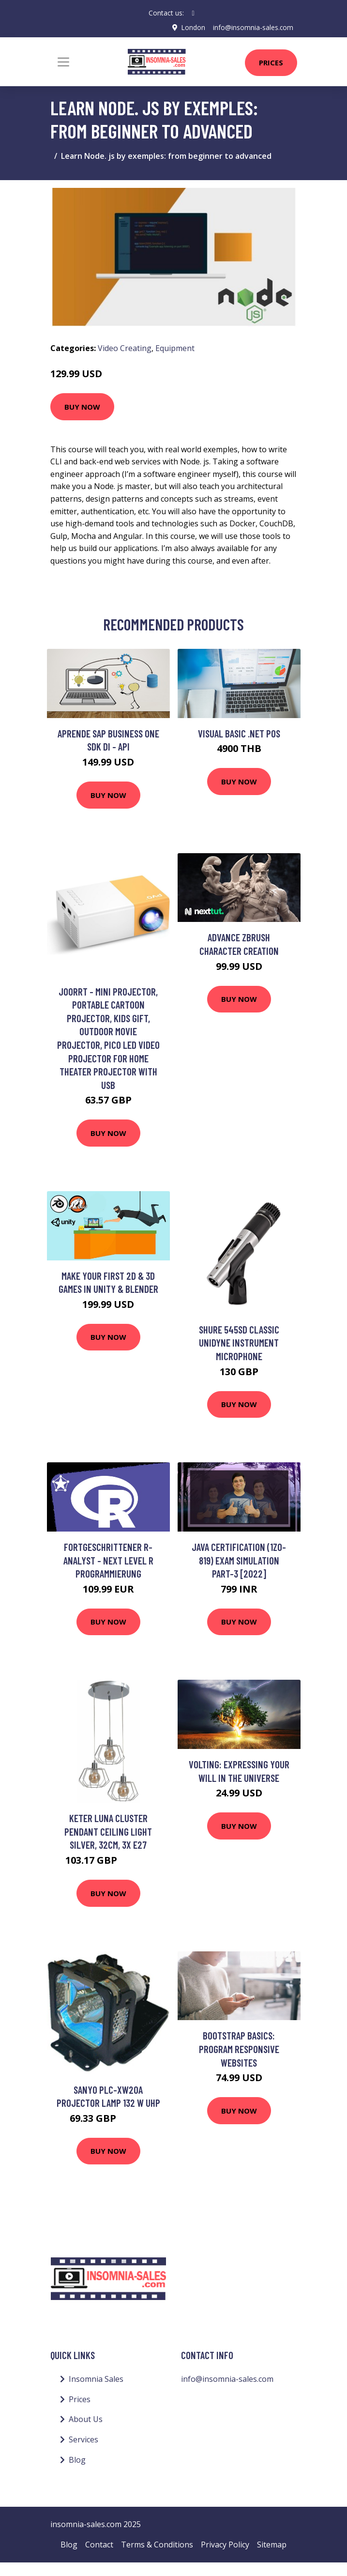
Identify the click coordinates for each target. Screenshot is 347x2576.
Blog (77, 2459)
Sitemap (272, 2544)
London (193, 27)
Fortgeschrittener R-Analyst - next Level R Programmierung (108, 1560)
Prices (271, 62)
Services (83, 2439)
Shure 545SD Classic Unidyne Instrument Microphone (239, 1342)
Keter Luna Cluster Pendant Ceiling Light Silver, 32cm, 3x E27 (108, 1831)
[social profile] (193, 13)
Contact (99, 2544)
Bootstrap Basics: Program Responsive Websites (239, 2048)
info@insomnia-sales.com (252, 27)
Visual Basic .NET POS (239, 733)
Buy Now (82, 406)
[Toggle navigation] (63, 61)
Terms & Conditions (157, 2544)
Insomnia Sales (96, 2379)
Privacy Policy (225, 2544)
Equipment (175, 347)
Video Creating (124, 347)
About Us (86, 2419)
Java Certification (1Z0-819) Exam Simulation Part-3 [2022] (239, 1560)
